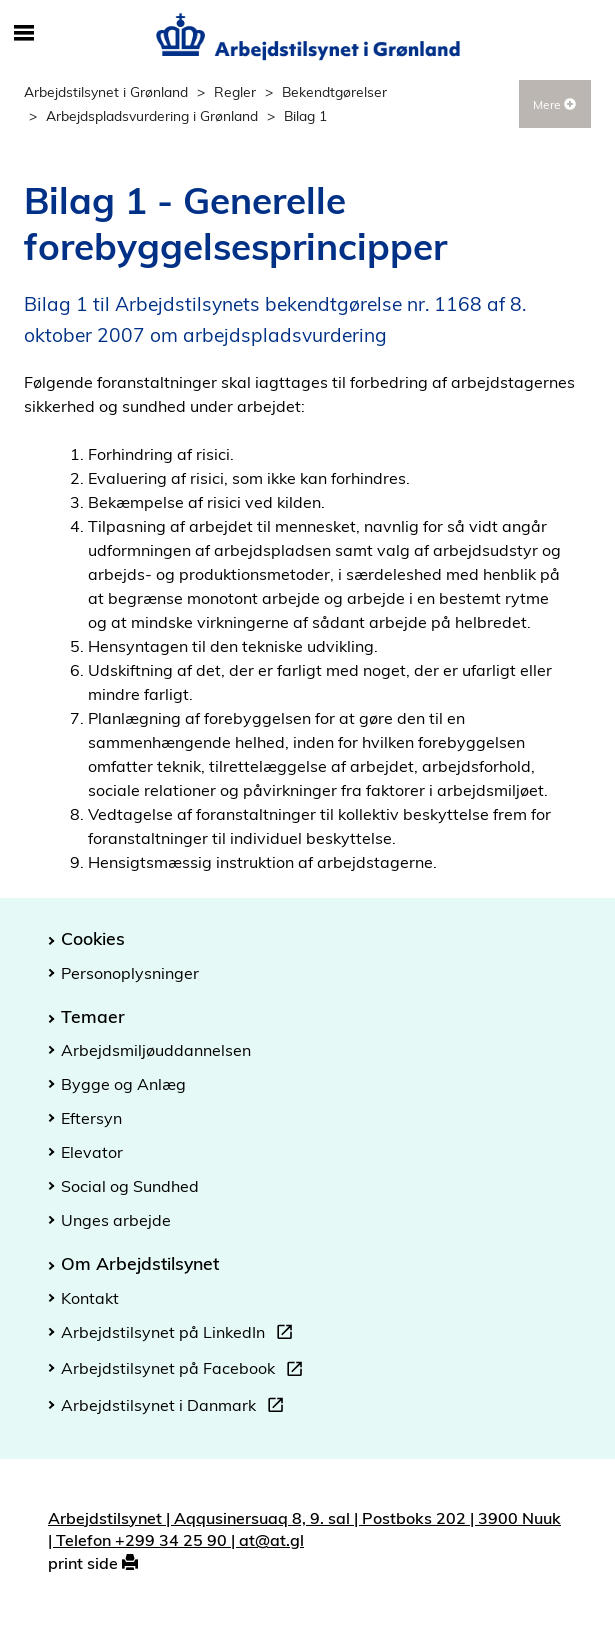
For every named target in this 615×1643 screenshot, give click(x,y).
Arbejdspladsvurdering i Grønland (152, 115)
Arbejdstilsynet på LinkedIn (181, 1335)
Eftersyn (91, 1118)
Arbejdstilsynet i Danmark (176, 1408)
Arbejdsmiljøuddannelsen (156, 1050)
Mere (554, 104)
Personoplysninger (130, 973)
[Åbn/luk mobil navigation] (24, 34)
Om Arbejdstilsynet (140, 1263)
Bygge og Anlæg (123, 1084)
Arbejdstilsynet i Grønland (106, 91)
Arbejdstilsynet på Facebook (186, 1371)
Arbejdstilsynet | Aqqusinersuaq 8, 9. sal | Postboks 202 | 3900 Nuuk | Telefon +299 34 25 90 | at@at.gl (304, 1529)
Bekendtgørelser (334, 91)
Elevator (92, 1152)
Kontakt (90, 1298)
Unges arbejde (116, 1220)
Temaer (93, 1016)
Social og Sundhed (130, 1186)
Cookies (93, 938)
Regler (235, 91)
